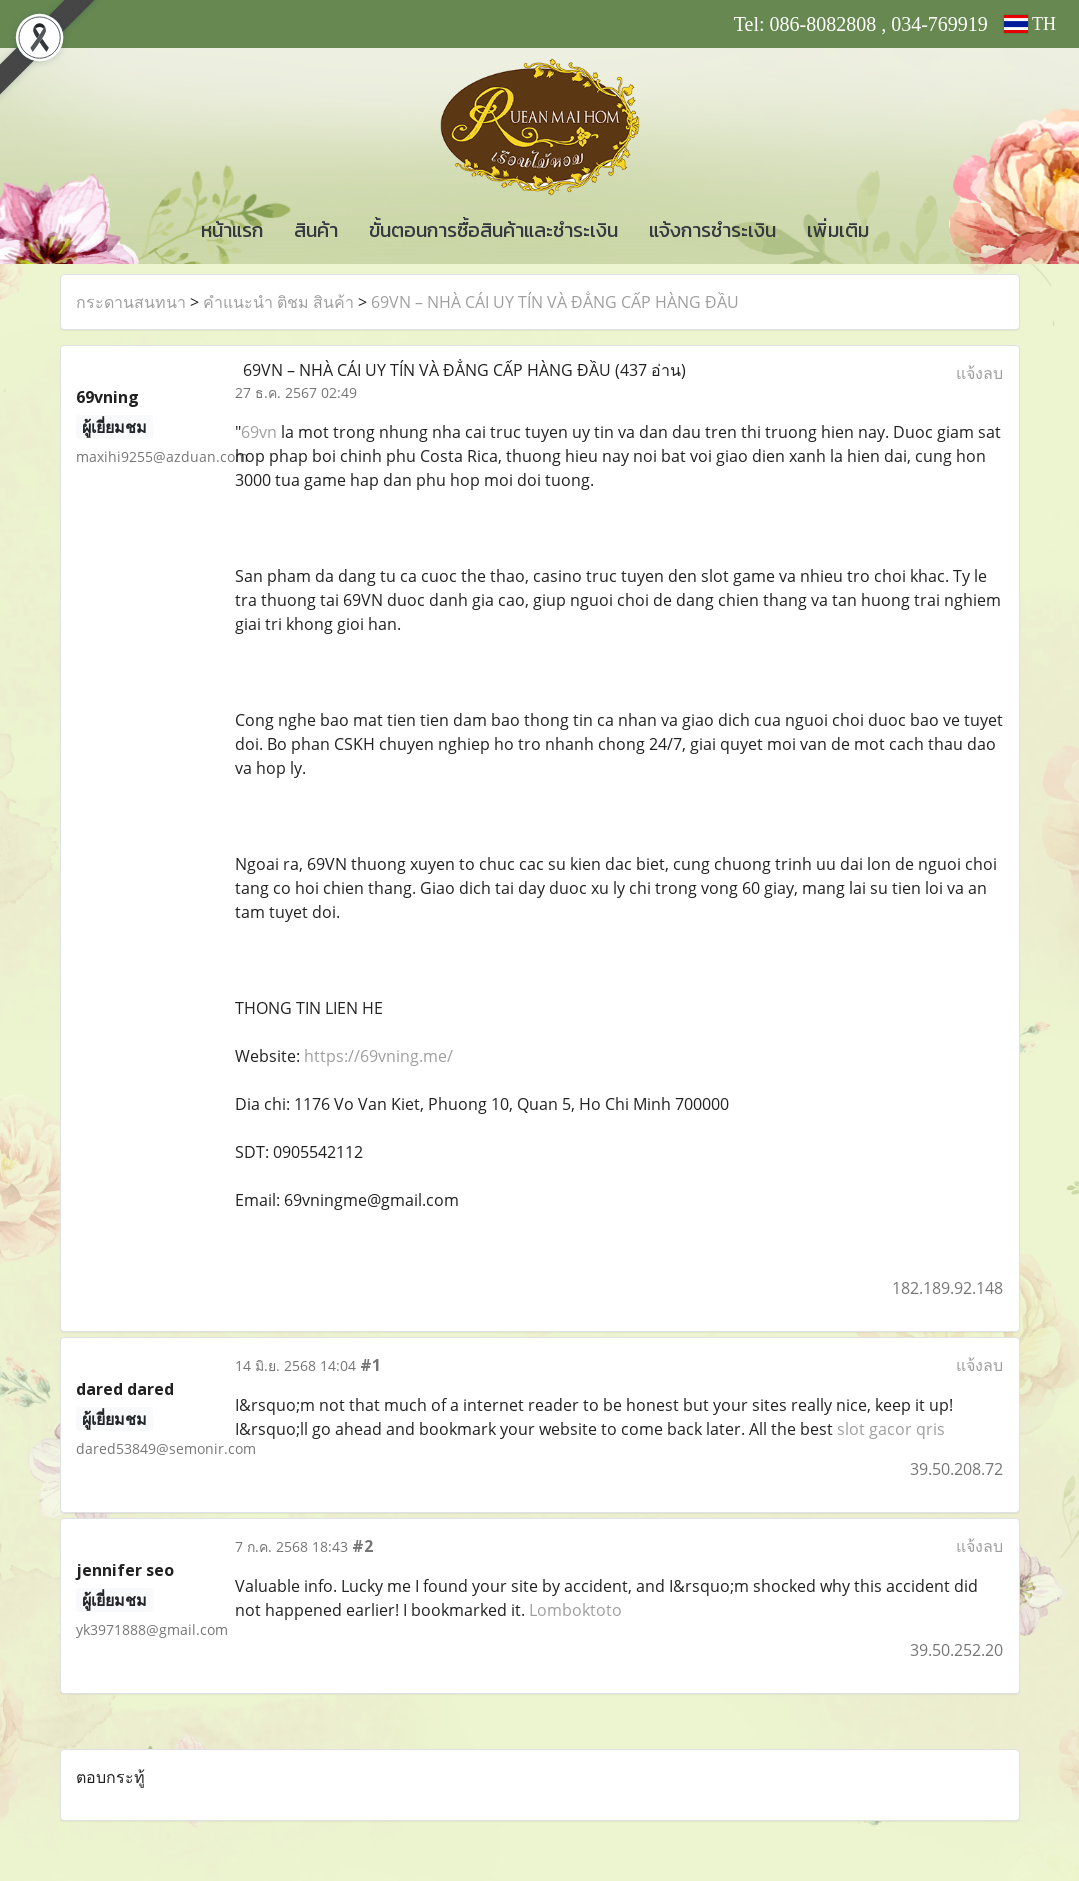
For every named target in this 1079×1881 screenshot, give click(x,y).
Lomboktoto (575, 1610)
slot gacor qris (891, 1429)
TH (1030, 24)
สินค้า (316, 230)
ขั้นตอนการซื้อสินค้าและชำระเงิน (493, 230)
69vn (259, 432)
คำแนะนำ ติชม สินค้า (278, 302)
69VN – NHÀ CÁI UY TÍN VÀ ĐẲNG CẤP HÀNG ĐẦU (555, 302)
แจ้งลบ (979, 373)
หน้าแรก (232, 230)
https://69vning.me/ (378, 1056)
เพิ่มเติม (838, 230)
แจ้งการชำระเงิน (712, 230)
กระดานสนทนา (131, 302)
